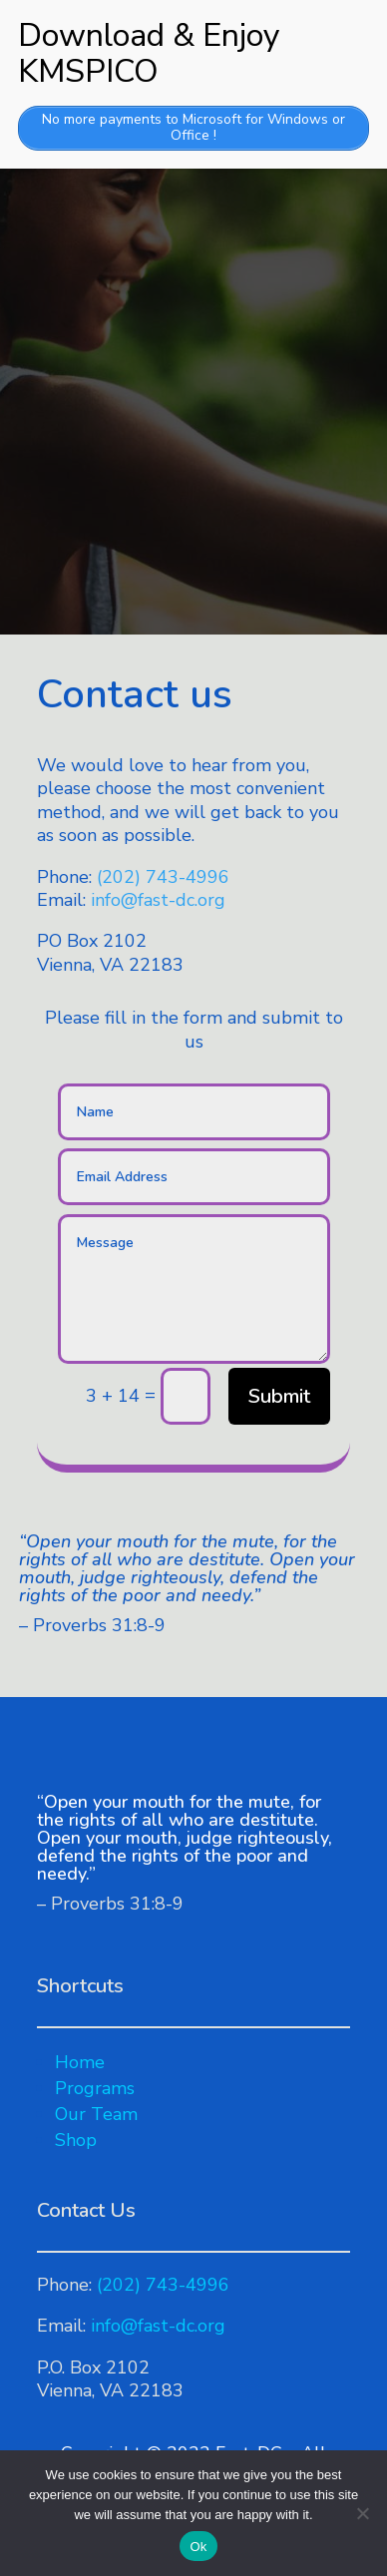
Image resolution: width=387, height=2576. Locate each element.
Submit (279, 1396)
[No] (362, 2513)
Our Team (96, 2114)
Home (80, 2062)
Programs (95, 2088)
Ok (198, 2546)
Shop (76, 2140)
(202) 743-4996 (163, 877)
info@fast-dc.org (158, 900)
